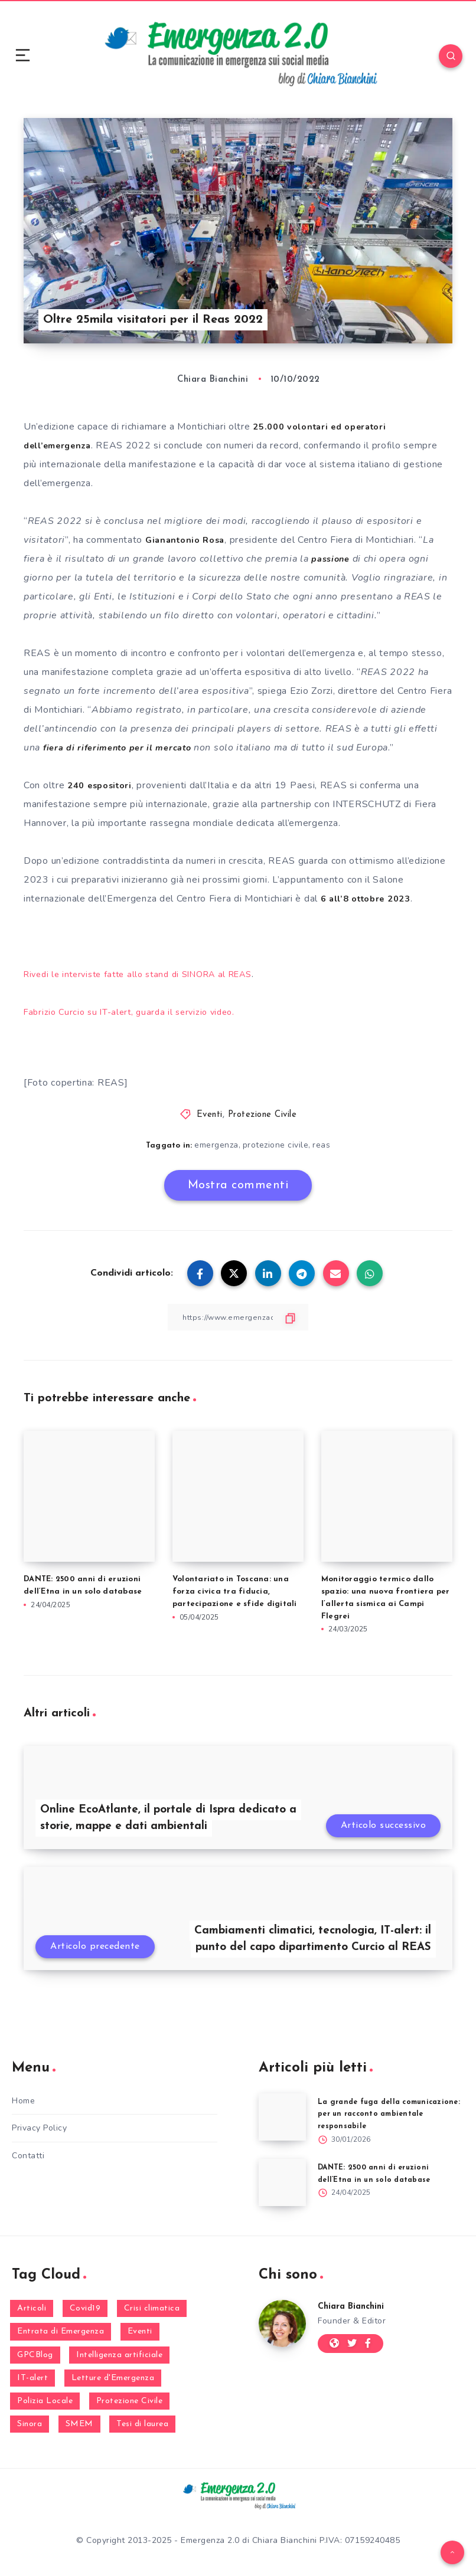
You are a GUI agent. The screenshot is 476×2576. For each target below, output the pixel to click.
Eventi (210, 1114)
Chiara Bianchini (354, 2307)
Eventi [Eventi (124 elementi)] (140, 2333)
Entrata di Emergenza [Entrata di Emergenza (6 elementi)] (60, 2333)
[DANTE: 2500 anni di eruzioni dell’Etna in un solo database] (282, 2183)
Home (23, 2100)
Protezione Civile (262, 1114)
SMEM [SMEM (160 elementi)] (79, 2425)
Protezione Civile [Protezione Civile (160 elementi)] (129, 2402)
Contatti (28, 2155)
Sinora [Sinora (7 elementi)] (29, 2425)
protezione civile (276, 1144)
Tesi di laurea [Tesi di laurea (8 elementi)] (142, 2425)
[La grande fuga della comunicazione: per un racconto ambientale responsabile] (282, 2117)
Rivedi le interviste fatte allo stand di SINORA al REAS (148, 973)
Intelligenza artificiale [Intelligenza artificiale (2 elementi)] (119, 2356)
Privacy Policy (39, 2128)
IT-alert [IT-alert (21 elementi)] (32, 2379)
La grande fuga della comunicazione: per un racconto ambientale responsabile (382, 2114)
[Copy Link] (238, 1316)
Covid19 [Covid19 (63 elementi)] (85, 2309)
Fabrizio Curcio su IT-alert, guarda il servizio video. (137, 1011)
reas (322, 1144)
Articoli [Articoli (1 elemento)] (31, 2309)
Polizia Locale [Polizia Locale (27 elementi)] (45, 2402)
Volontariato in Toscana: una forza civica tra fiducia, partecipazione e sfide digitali (234, 1591)
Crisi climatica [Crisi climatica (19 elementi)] (152, 2309)
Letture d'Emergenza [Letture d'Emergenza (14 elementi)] (113, 2379)
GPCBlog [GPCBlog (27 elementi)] (35, 2356)
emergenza (216, 1144)
